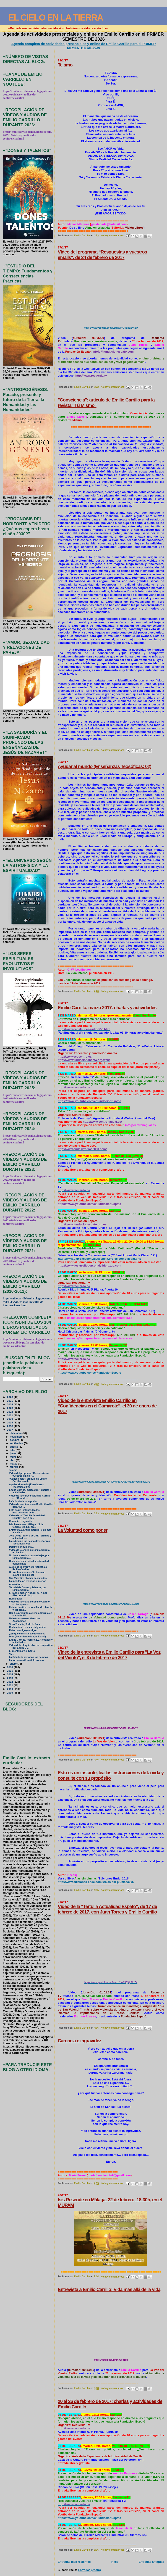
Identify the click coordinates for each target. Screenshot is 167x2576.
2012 (10, 1681)
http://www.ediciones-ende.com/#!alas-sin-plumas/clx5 (96, 1882)
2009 (10, 1692)
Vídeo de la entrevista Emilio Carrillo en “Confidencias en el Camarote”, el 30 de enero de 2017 (107, 1406)
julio (13, 1450)
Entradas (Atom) (89, 2570)
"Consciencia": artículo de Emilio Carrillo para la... (28, 1480)
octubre (15, 1439)
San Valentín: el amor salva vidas (28, 1578)
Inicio (115, 2561)
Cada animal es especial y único (27, 1627)
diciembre (16, 1433)
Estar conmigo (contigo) (23, 1630)
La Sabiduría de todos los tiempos (28, 1657)
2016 (10, 1667)
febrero (14, 1466)
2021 (10, 1415)
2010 (10, 1688)
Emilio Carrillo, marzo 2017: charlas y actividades (107, 1007)
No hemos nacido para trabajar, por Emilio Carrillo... (29, 1556)
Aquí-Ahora (15, 1584)
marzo (14, 1463)
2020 (10, 1418)
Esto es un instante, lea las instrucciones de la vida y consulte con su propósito (111, 1775)
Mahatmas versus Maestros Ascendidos (24, 1619)
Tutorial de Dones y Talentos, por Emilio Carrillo (28, 1588)
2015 (10, 1670)
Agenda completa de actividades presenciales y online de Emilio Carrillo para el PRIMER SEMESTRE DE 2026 (83, 46)
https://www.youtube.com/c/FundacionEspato (89, 1372)
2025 (10, 1400)
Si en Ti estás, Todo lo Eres (24, 1624)
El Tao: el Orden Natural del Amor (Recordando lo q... (28, 1594)
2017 (10, 1429)
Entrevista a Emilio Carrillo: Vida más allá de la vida (109, 2289)
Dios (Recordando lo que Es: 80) (27, 1636)
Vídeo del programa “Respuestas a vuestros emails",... (29, 1474)
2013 (10, 1677)
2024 (10, 1404)
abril (13, 1460)
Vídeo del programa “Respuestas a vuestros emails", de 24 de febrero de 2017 (102, 254)
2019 (10, 1422)
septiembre (17, 1443)
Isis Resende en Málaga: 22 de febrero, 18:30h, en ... (26, 1525)
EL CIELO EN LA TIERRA (55, 17)
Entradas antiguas (151, 2561)
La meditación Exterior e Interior (27, 1581)
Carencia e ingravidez (79, 2040)
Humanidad (15, 1598)
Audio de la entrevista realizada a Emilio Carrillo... (28, 1568)
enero (13, 1663)
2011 (10, 1685)
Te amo (65, 64)
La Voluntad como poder (82, 1530)
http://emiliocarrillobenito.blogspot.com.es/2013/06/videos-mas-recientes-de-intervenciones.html (27, 1302)
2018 (10, 1426)
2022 (10, 1411)
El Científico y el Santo (22, 1651)
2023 (10, 1408)
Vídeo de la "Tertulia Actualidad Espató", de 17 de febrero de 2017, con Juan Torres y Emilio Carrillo (107, 1909)
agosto (14, 1446)
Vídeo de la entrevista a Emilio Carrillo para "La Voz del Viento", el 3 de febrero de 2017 (109, 1654)
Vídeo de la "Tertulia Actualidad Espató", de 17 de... (27, 1516)
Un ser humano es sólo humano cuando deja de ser (27, 1573)
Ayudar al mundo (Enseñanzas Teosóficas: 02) (104, 766)
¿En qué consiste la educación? (27, 1633)
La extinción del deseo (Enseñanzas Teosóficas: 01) (29, 1542)
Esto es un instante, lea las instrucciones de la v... (24, 1511)
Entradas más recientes (74, 2561)
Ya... (11, 1654)
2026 (10, 1397)
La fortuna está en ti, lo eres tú (26, 1660)
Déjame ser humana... (21, 1547)
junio (13, 1453)
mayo (13, 1456)
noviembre (16, 1436)
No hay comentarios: (113, 235)
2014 (10, 1674)
